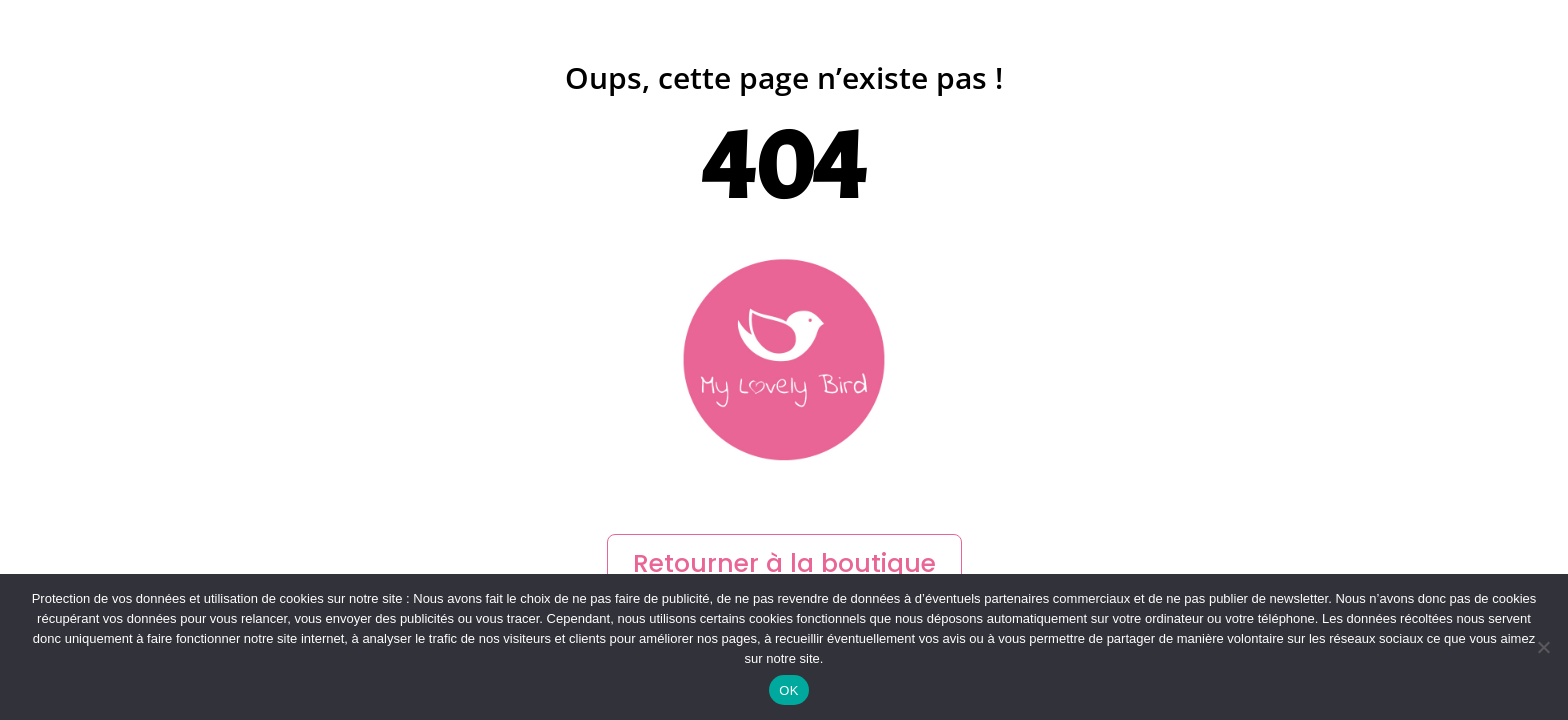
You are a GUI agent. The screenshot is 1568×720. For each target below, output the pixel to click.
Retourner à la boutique (784, 563)
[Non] (1543, 647)
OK (788, 690)
